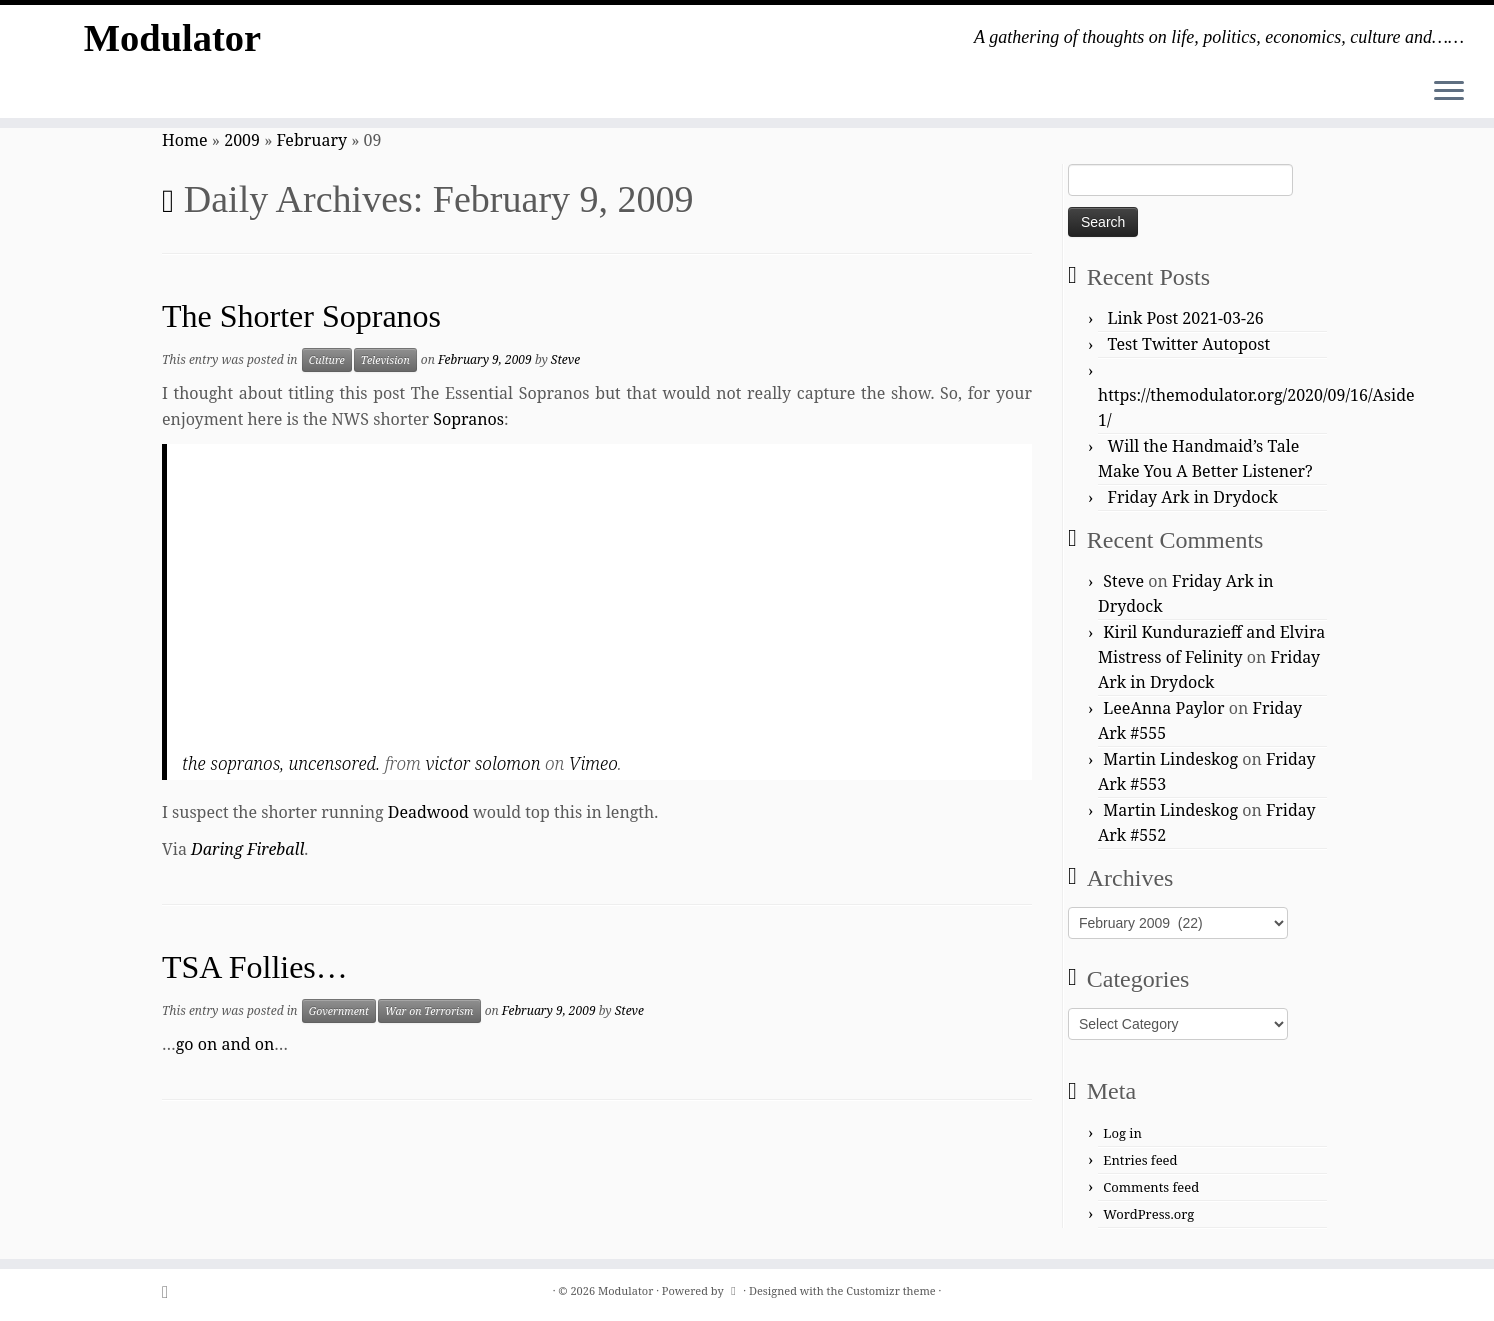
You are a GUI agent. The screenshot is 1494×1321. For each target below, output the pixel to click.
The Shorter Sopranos (301, 316)
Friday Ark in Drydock (1193, 497)
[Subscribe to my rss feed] (171, 1291)
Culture (327, 360)
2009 (242, 140)
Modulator (172, 39)
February (312, 140)
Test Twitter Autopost (1189, 344)
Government (339, 1011)
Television (385, 360)
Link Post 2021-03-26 (1186, 318)
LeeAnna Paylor (1163, 708)
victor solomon (482, 763)
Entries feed (1140, 1160)
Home (185, 140)
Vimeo (593, 763)
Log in (1122, 1133)
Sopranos (468, 419)
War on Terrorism (429, 1011)
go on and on (225, 1044)
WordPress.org (1148, 1214)
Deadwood (428, 812)
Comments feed (1151, 1187)
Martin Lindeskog (1170, 759)
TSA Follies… (255, 967)
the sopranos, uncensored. (281, 763)
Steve (565, 359)
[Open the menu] (1449, 92)
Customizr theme (891, 1290)
